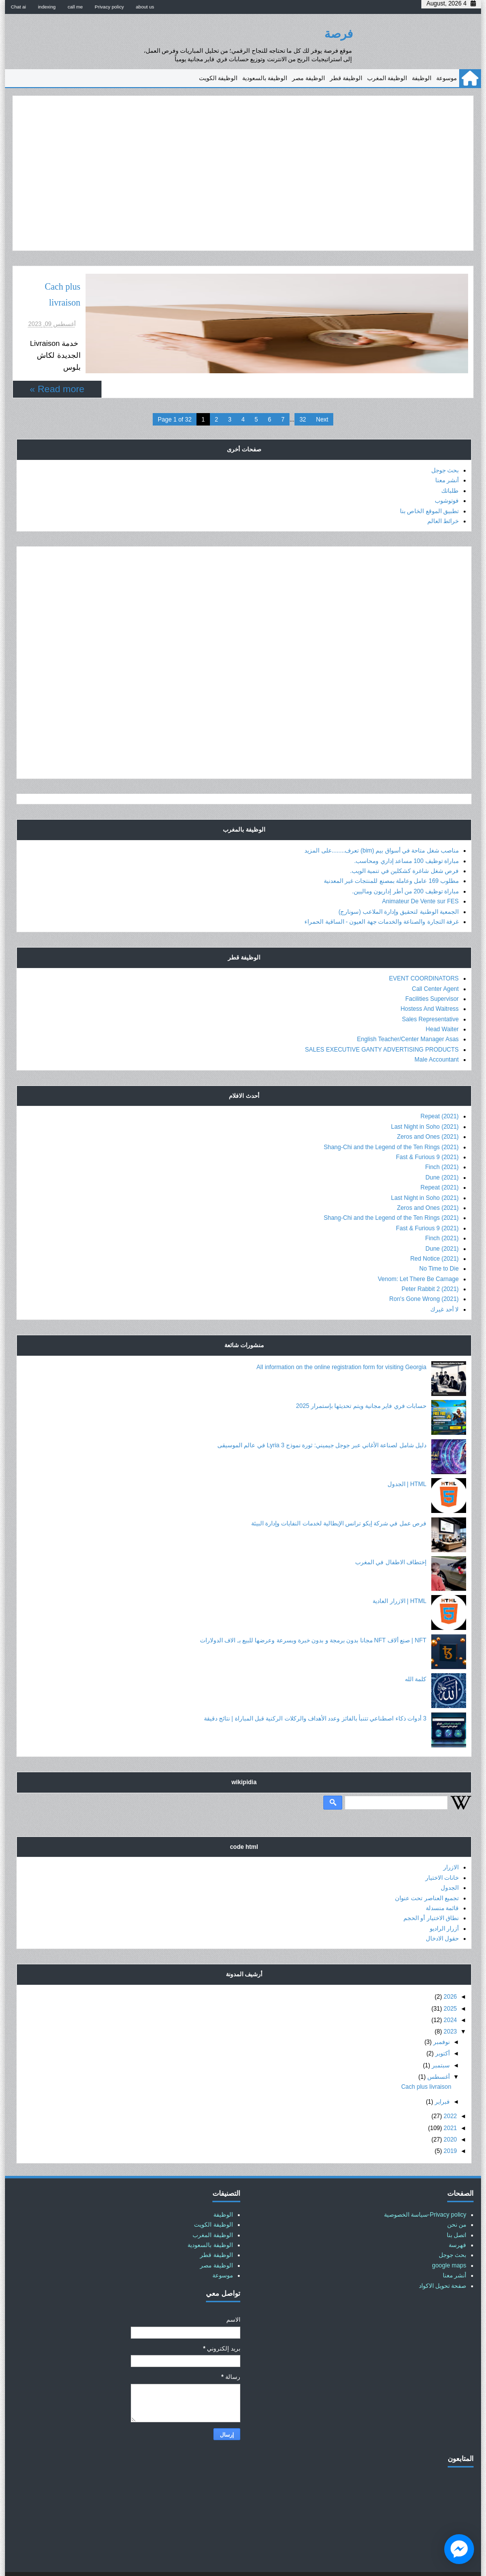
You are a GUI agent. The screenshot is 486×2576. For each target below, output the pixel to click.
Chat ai (18, 6)
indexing (47, 6)
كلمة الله (415, 1654)
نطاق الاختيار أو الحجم (431, 1893)
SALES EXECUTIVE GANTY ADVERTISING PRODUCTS (382, 1024)
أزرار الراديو (444, 1903)
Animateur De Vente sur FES (420, 876)
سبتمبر (441, 2040)
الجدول (450, 1862)
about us (145, 6)
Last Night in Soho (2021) (425, 1101)
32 (302, 395)
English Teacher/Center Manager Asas (408, 1014)
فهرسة (457, 2220)
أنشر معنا (447, 455)
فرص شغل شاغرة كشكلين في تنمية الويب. (404, 846)
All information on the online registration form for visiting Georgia (342, 1342)
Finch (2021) (442, 1142)
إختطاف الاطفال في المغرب (390, 1537)
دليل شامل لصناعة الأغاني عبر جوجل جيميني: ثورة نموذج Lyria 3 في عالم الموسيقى (321, 1420)
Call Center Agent (435, 964)
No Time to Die (439, 1244)
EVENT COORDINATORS (424, 953)
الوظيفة (421, 78)
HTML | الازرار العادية (399, 1576)
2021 (450, 2103)
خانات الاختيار (442, 1852)
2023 (450, 2007)
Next (322, 395)
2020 (450, 2114)
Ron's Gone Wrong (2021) (424, 1274)
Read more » (57, 349)
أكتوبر (442, 2028)
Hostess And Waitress (429, 984)
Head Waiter (442, 1004)
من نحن (456, 2200)
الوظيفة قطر (346, 78)
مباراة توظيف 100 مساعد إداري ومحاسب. (406, 836)
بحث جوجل (445, 445)
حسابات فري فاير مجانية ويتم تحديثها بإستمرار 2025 (361, 1381)
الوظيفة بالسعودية (264, 78)
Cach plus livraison (304, 287)
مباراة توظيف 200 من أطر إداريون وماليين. (405, 866)
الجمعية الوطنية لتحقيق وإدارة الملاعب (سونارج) (398, 886)
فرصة (338, 33)
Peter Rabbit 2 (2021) (430, 1264)
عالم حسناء (226, 2561)
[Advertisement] (243, 173)
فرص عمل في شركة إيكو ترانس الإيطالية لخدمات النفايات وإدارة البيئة (338, 1498)
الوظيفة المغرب (387, 78)
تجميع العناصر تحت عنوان (427, 1873)
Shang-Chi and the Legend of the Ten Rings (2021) (391, 1122)
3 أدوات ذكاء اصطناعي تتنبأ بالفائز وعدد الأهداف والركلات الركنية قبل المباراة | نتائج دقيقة (315, 1693)
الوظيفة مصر (308, 78)
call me (75, 6)
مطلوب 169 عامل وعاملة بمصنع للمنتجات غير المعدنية (391, 856)
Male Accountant (436, 1034)
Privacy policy (109, 6)
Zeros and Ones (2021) (428, 1111)
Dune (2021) (442, 1152)
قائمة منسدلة (442, 1883)
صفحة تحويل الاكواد (443, 2260)
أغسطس (438, 2051)
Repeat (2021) (439, 1091)
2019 (450, 2126)
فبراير (442, 2076)
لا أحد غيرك (444, 1284)
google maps (449, 2240)
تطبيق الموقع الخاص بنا (429, 486)
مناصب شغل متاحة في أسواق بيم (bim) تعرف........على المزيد (381, 825)
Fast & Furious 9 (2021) (427, 1132)
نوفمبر (441, 2017)
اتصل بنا (456, 2210)
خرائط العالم (443, 496)
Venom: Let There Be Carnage (418, 1254)
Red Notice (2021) (434, 1233)
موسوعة (446, 78)
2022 (450, 2091)
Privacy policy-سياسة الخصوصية (425, 2189)
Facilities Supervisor (432, 973)
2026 (450, 1971)
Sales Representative (430, 994)
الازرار (451, 1842)
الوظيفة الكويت (218, 78)
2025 (450, 1983)
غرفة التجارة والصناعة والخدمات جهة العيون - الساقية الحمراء (381, 896)
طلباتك (450, 465)
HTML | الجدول (407, 1459)
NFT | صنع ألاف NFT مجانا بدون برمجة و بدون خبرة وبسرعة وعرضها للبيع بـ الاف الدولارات (313, 1615)
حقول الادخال (442, 1913)
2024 (450, 1995)
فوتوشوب (447, 475)
